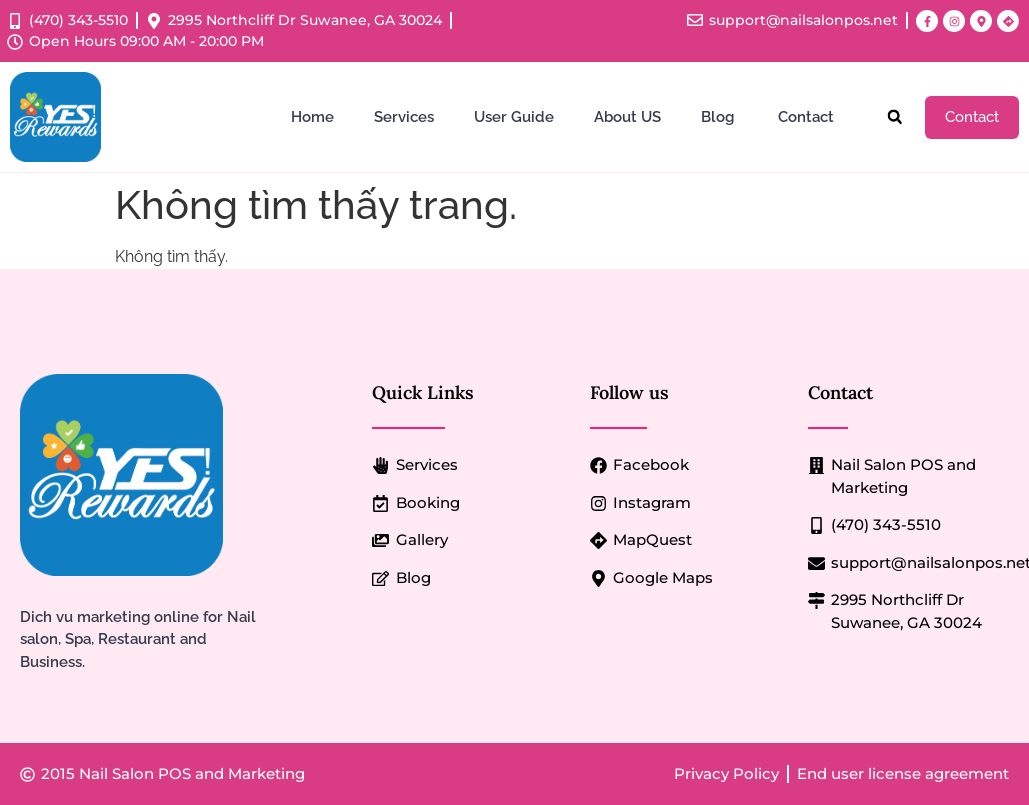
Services (404, 117)
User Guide (514, 117)
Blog (719, 117)
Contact (808, 117)
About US (627, 117)
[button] (894, 117)
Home (312, 117)
